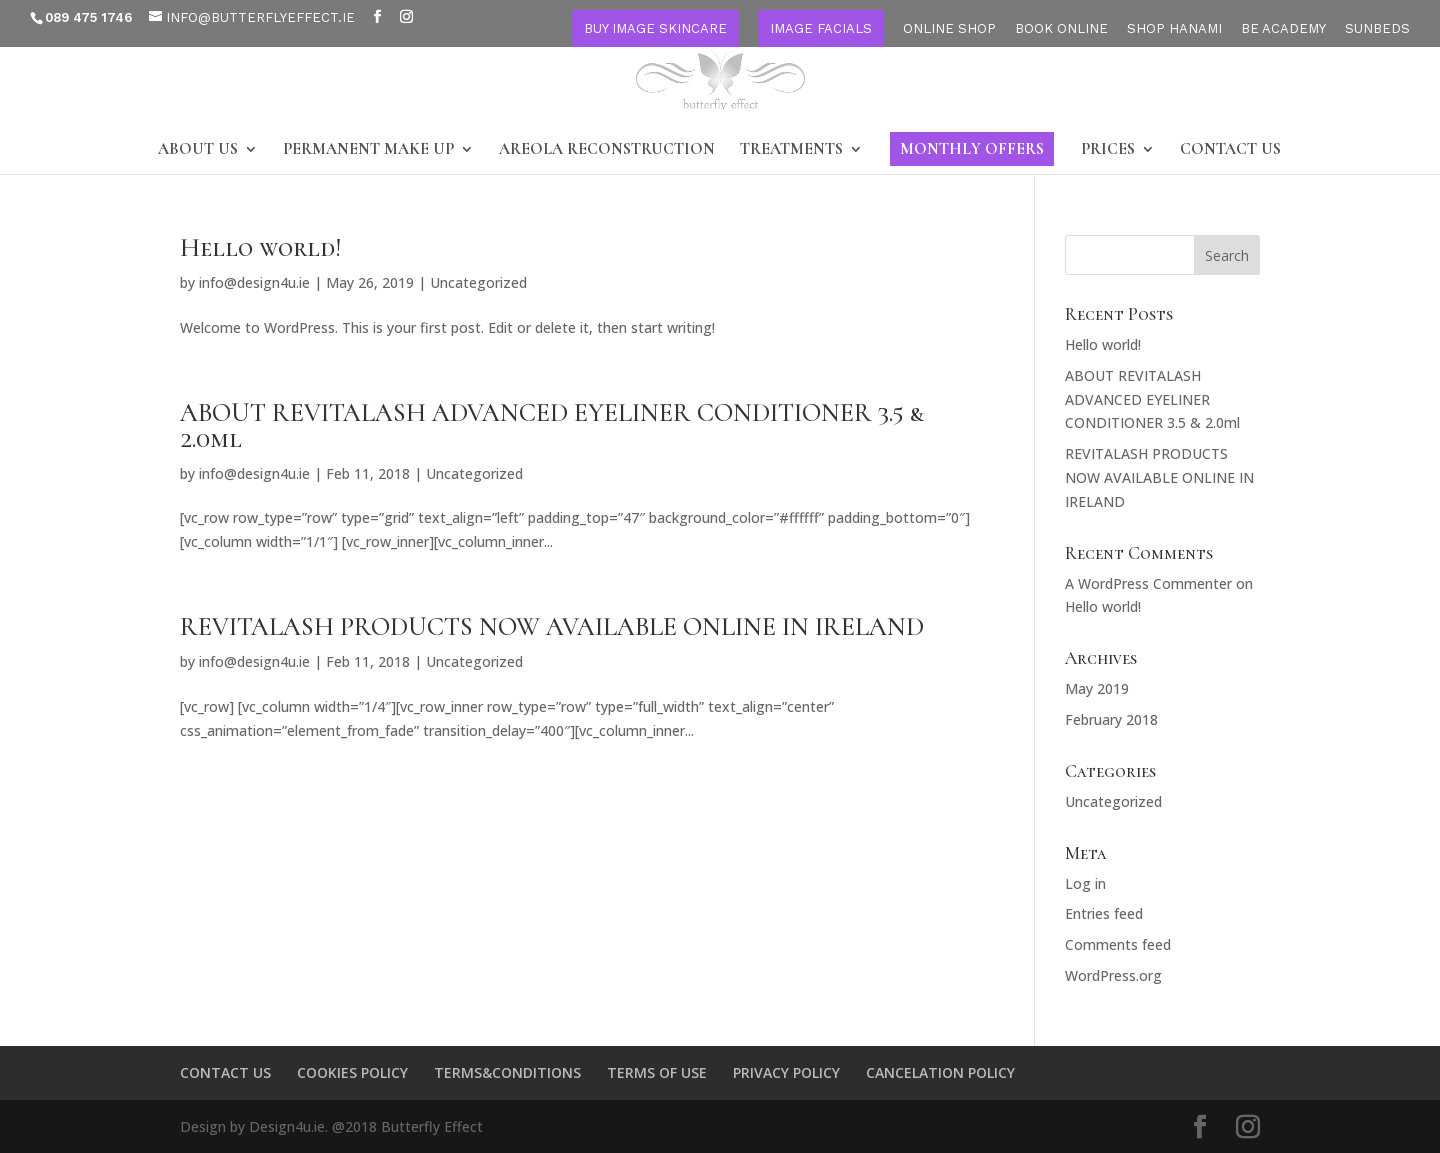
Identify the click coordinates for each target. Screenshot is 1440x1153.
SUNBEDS (1377, 29)
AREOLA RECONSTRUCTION (607, 150)
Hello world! (260, 247)
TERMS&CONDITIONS (507, 1072)
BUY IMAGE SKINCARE (655, 28)
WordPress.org (1113, 975)
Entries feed (1104, 913)
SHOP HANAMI (1174, 29)
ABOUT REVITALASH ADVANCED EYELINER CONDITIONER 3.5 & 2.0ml (552, 425)
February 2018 (1111, 719)
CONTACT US (1230, 150)
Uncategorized (478, 282)
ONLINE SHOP (949, 29)
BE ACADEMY (1283, 29)
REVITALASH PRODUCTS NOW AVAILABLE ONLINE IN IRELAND (552, 626)
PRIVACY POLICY (786, 1072)
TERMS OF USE (657, 1072)
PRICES (1108, 150)
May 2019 (1097, 688)
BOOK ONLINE (1061, 29)
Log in (1085, 883)
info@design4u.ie (254, 282)
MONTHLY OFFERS (972, 149)
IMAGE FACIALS (821, 28)
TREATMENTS (791, 150)
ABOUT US (198, 150)
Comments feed (1118, 944)
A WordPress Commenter (1148, 583)
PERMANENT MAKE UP (368, 150)
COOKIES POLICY (352, 1072)
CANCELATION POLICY (940, 1072)
